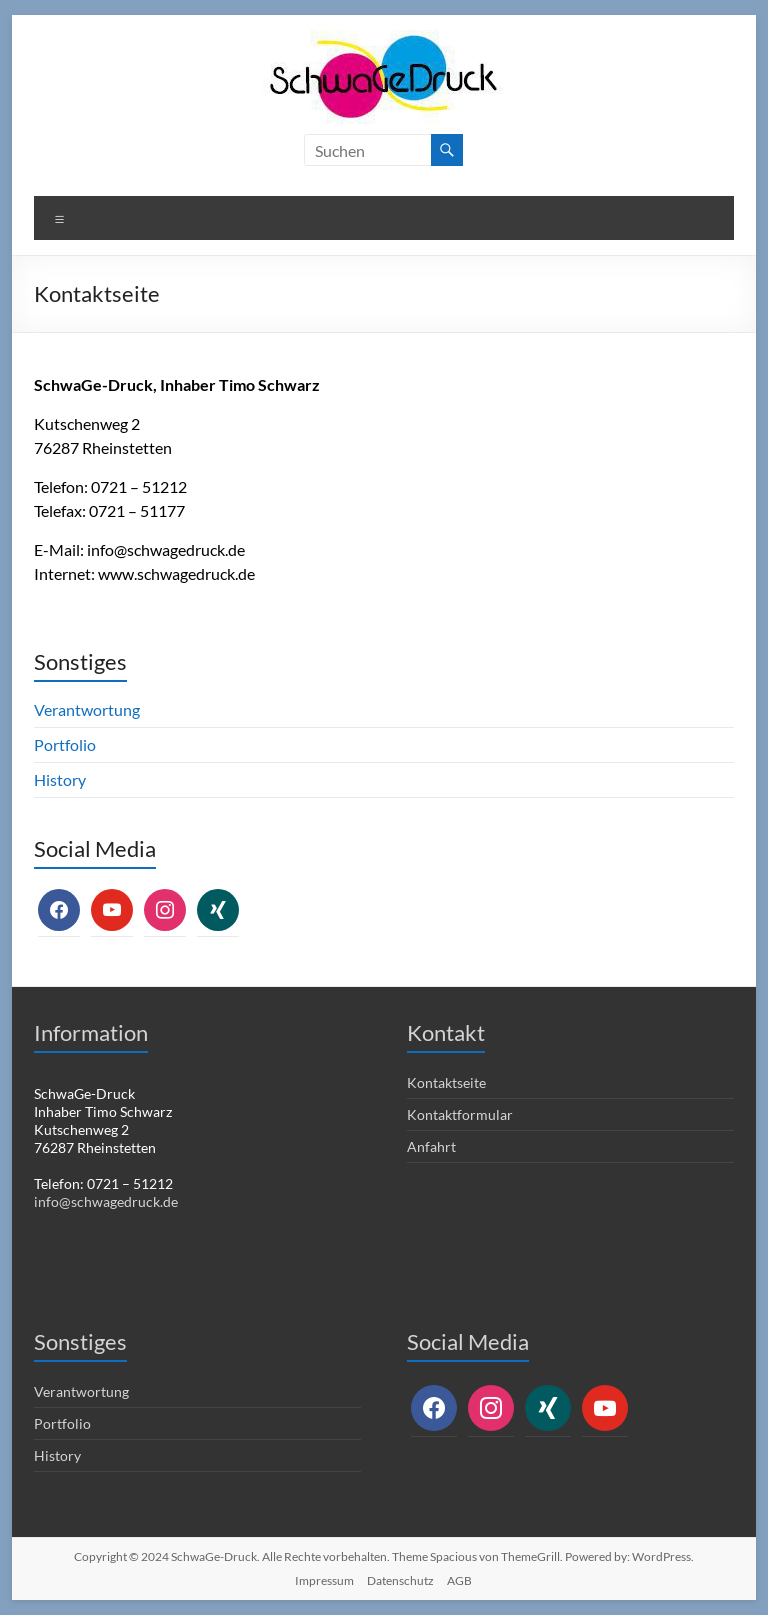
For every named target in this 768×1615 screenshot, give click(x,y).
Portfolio (65, 744)
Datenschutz (400, 1580)
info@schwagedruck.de (166, 549)
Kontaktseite (446, 1082)
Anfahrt (431, 1146)
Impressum (324, 1580)
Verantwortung (87, 709)
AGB (459, 1580)
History (60, 779)
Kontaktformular (460, 1114)
